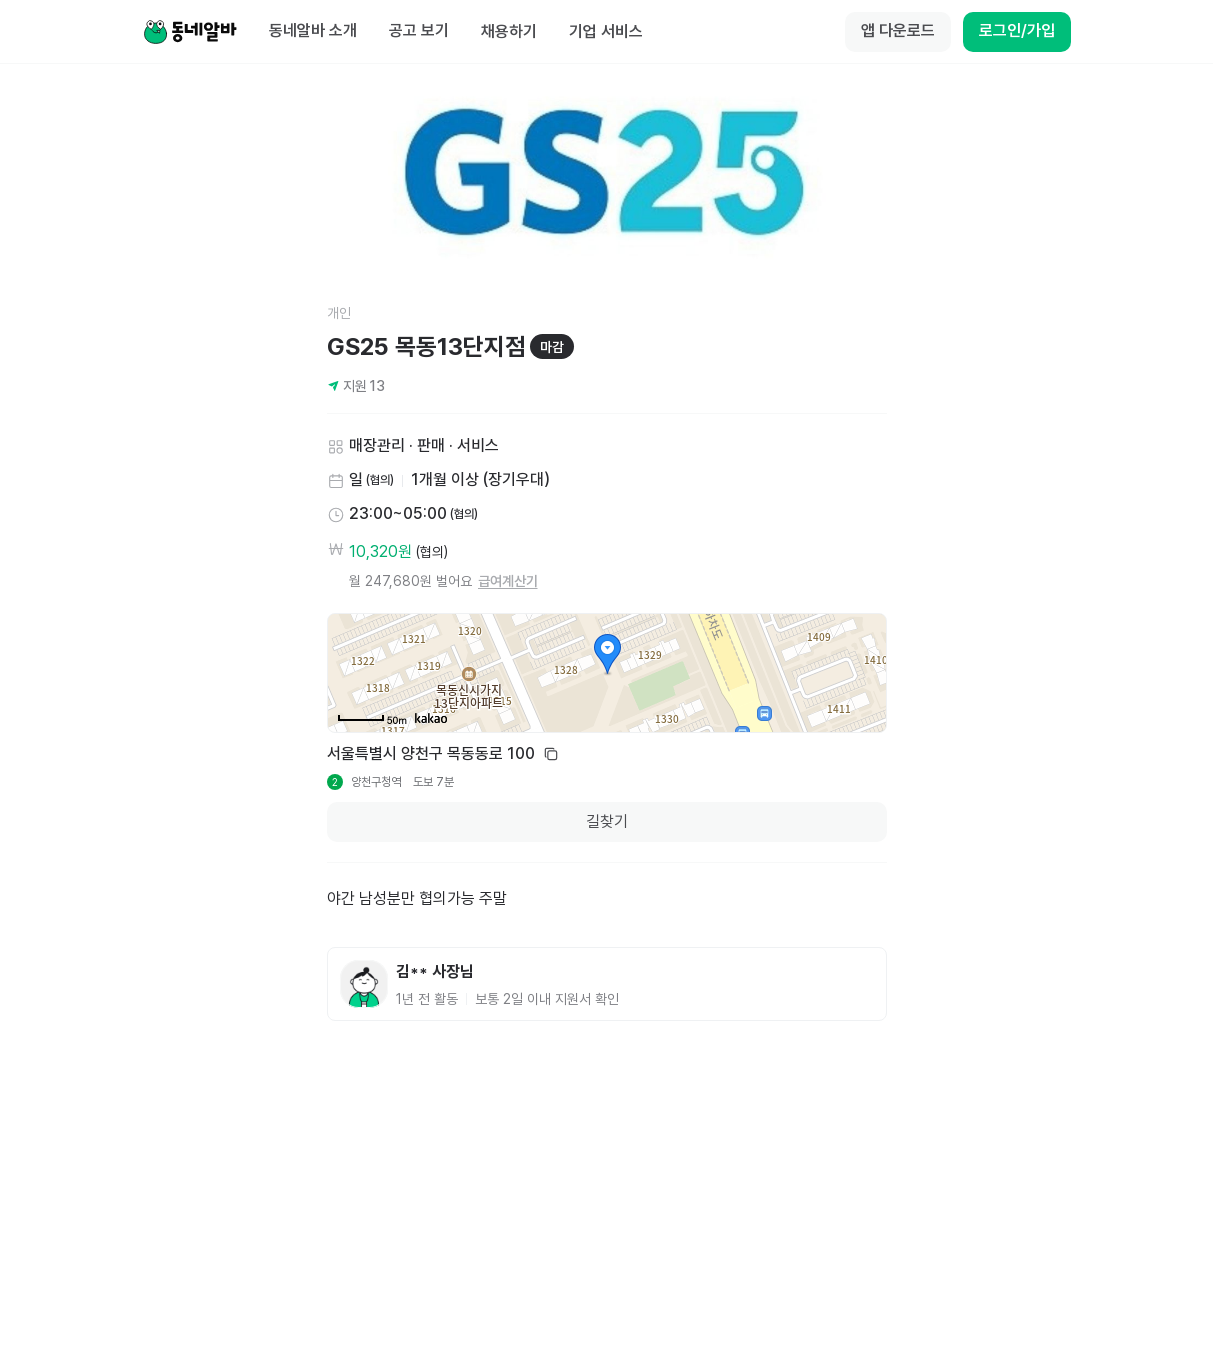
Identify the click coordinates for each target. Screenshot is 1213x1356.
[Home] (190, 32)
